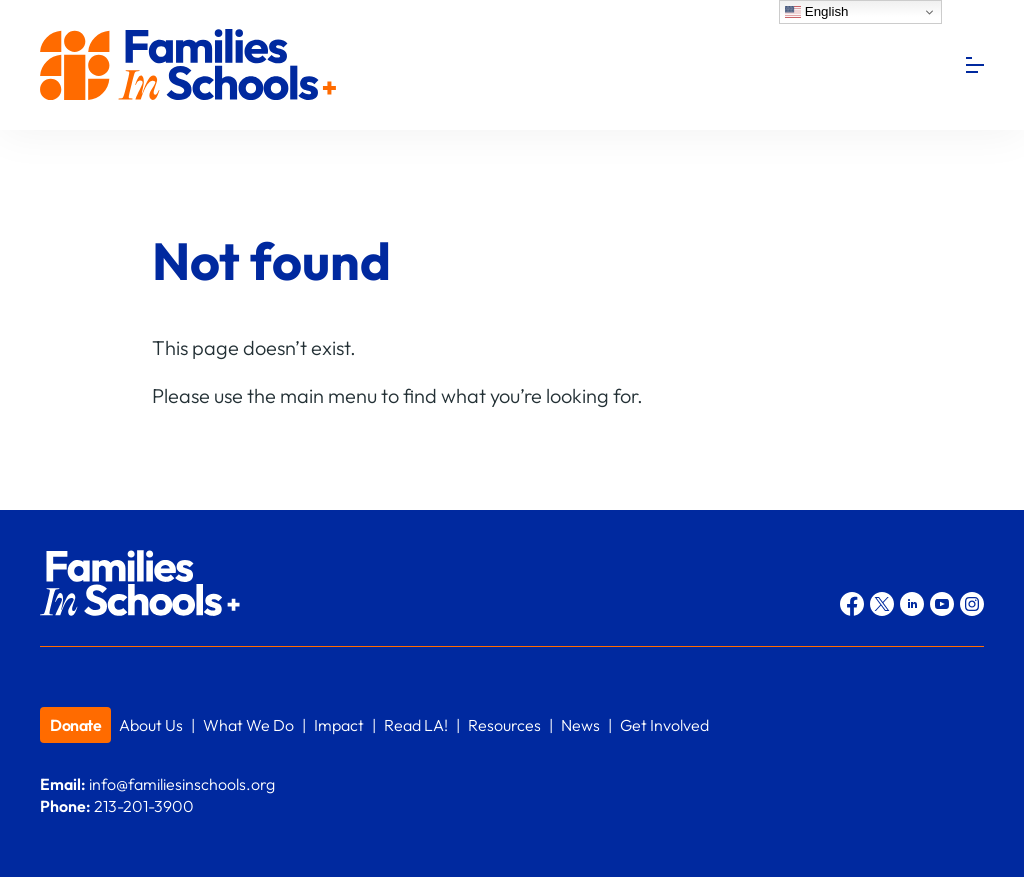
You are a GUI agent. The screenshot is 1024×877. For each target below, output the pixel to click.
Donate (75, 725)
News (580, 725)
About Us (151, 725)
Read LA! (416, 725)
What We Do (248, 725)
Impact (339, 725)
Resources (504, 725)
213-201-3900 (144, 806)
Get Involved (664, 725)
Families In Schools (190, 65)
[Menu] (975, 65)
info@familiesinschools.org (182, 784)
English (816, 12)
